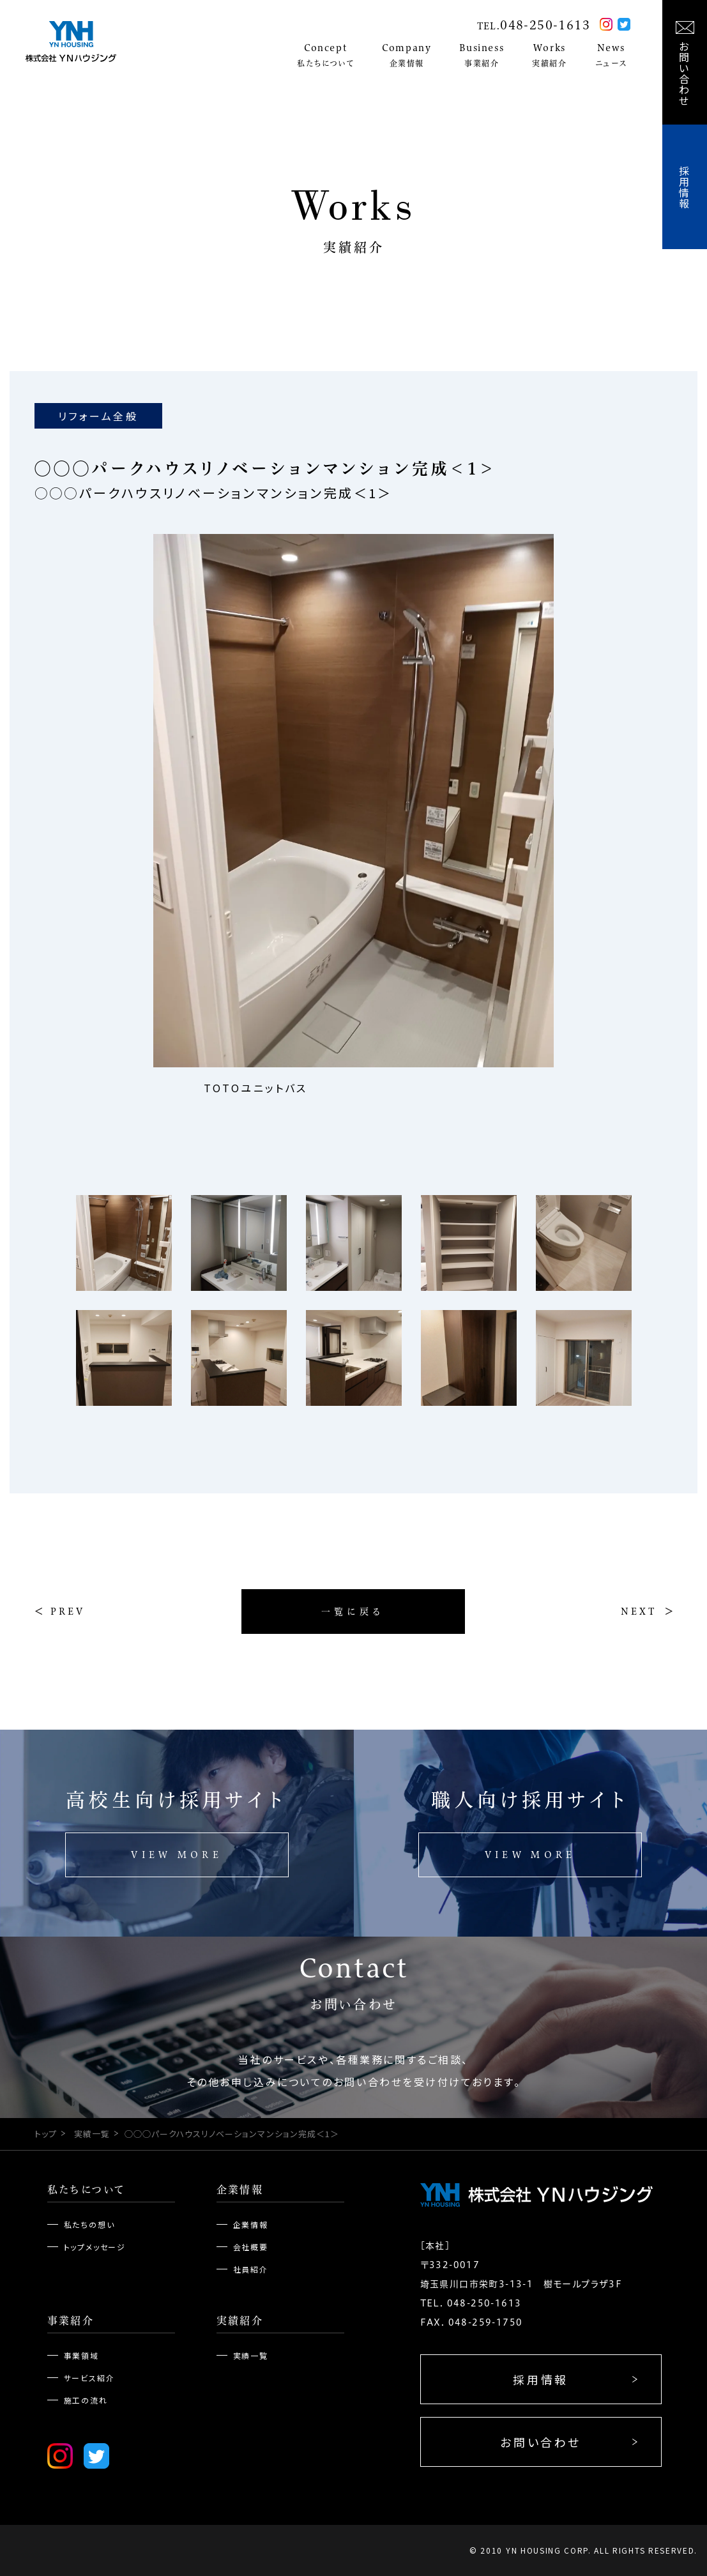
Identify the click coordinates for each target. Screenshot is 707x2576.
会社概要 (250, 2247)
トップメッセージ (95, 2247)
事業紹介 (71, 2320)
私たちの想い (89, 2224)
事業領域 (81, 2355)
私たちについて (86, 2189)
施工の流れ (86, 2400)
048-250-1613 (545, 25)
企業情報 (240, 2189)
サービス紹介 (89, 2377)
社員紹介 (250, 2269)
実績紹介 (240, 2320)
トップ (45, 2134)
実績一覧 (92, 2134)
